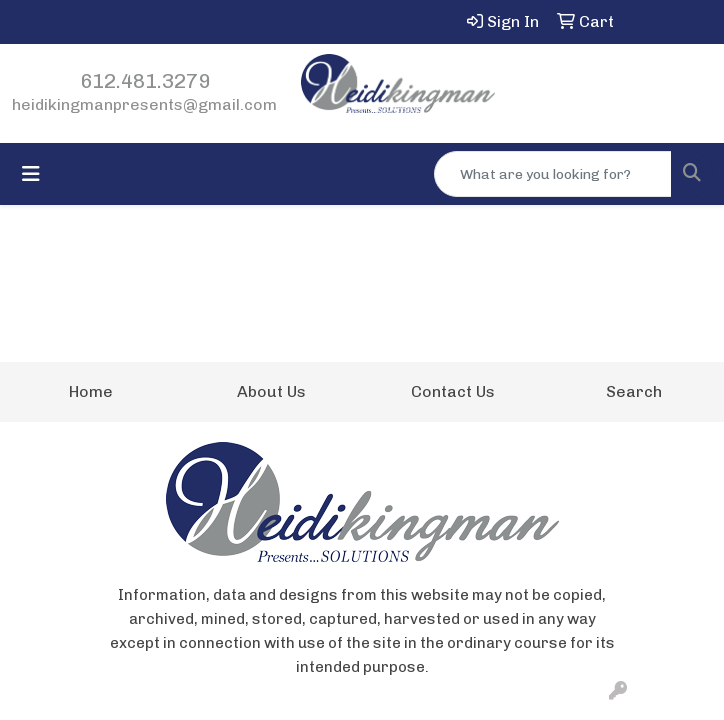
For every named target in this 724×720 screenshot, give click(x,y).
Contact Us (453, 391)
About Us (271, 391)
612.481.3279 (145, 81)
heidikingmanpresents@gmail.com (144, 104)
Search (634, 391)
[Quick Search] (553, 174)
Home (91, 391)
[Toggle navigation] (31, 174)
